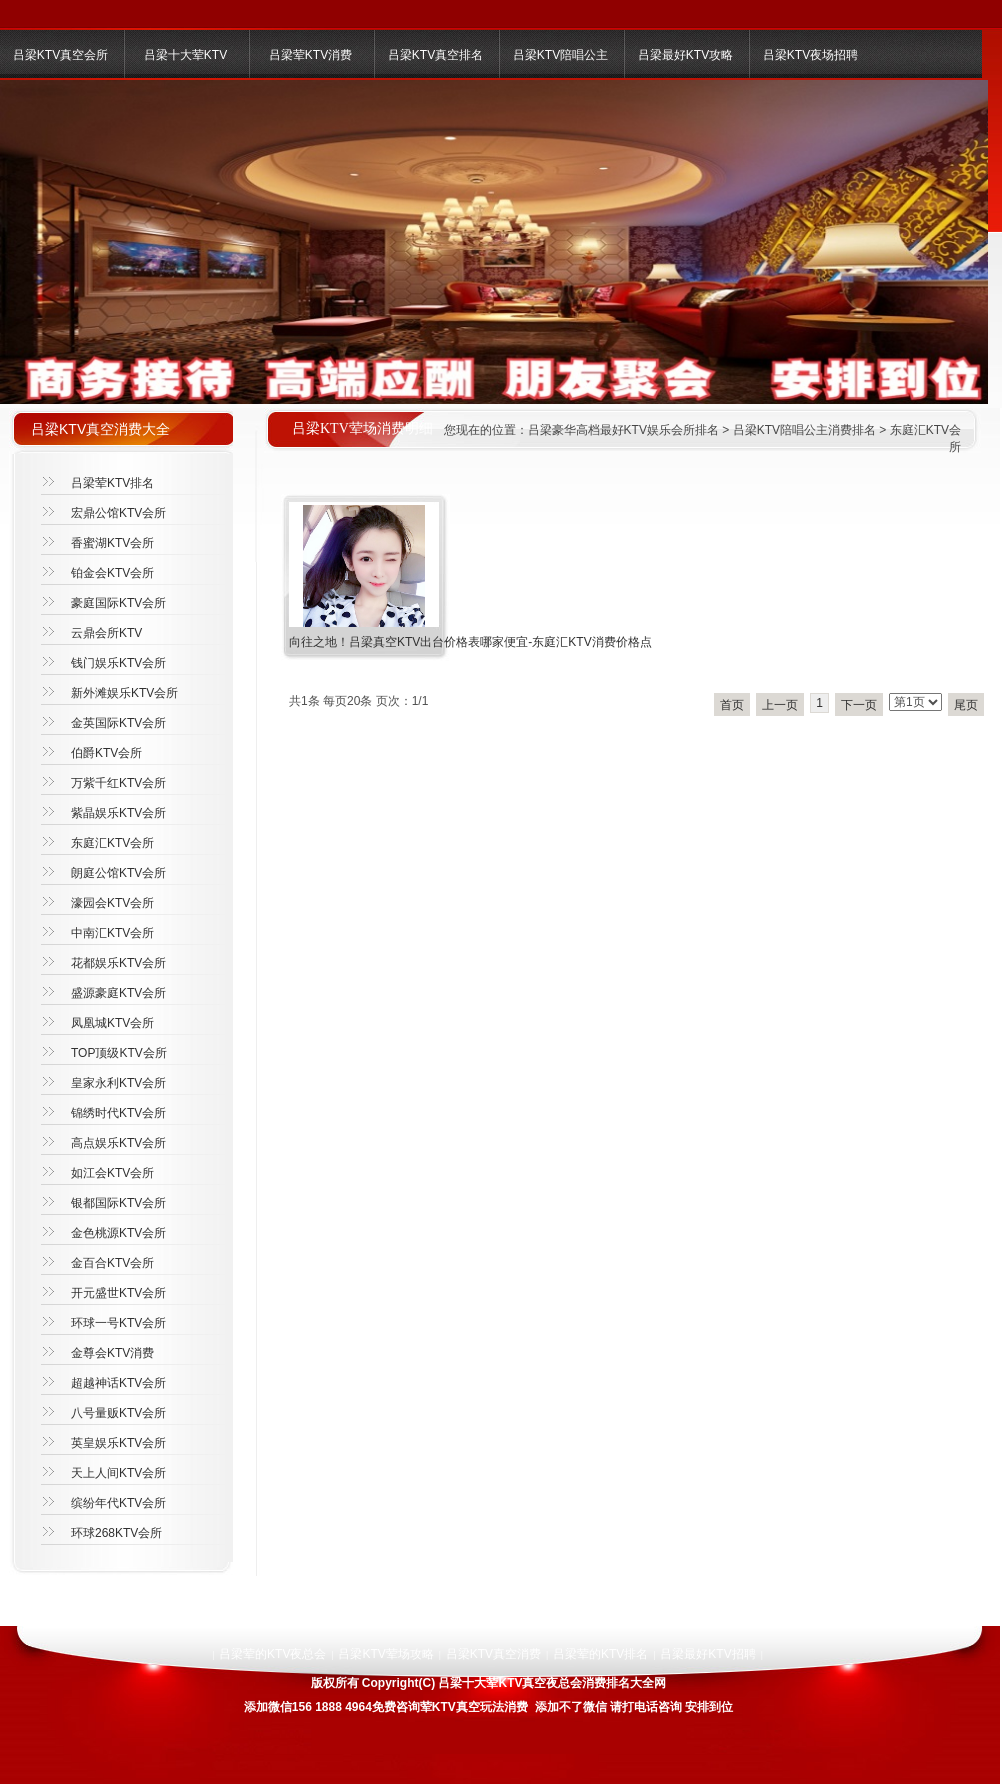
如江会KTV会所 (112, 1173)
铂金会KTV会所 (112, 573)
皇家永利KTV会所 (118, 1083)
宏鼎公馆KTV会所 (118, 513)
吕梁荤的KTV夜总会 (272, 1654)
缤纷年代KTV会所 (118, 1503)
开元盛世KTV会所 (118, 1293)
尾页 (966, 705)
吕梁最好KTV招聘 (707, 1654)
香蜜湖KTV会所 (112, 543)
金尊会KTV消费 (112, 1353)
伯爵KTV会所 (106, 753)
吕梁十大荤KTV (185, 55)
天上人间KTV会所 (118, 1473)
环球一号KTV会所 (118, 1323)
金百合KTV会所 (112, 1263)
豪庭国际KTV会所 (118, 603)
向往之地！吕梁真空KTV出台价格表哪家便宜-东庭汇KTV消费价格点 (470, 642)
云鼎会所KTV (106, 633)
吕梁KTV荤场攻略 (385, 1654)
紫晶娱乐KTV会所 (118, 813)
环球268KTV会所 (116, 1533)
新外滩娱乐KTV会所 (124, 693)
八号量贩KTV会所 (118, 1413)
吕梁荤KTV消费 (310, 55)
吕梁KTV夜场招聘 (810, 55)
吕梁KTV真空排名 (435, 55)
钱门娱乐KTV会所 (118, 663)
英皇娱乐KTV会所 (118, 1443)
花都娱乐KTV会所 (118, 963)
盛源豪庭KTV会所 (118, 993)
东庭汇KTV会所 (112, 843)
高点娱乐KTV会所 (118, 1143)
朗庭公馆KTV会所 (118, 873)
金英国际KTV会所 (118, 723)
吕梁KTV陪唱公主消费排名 (804, 430)
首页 (732, 705)
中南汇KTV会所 (112, 933)
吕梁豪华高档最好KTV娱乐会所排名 (623, 430)
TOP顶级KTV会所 (119, 1053)
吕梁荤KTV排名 (112, 483)
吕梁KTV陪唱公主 (560, 55)
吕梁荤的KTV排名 (600, 1654)
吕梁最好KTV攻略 (685, 55)
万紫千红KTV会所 (118, 783)
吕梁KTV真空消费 (493, 1654)
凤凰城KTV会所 (112, 1023)
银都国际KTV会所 (118, 1203)
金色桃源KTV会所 (118, 1233)
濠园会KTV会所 (112, 903)
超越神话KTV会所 (118, 1383)
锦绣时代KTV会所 (118, 1113)
